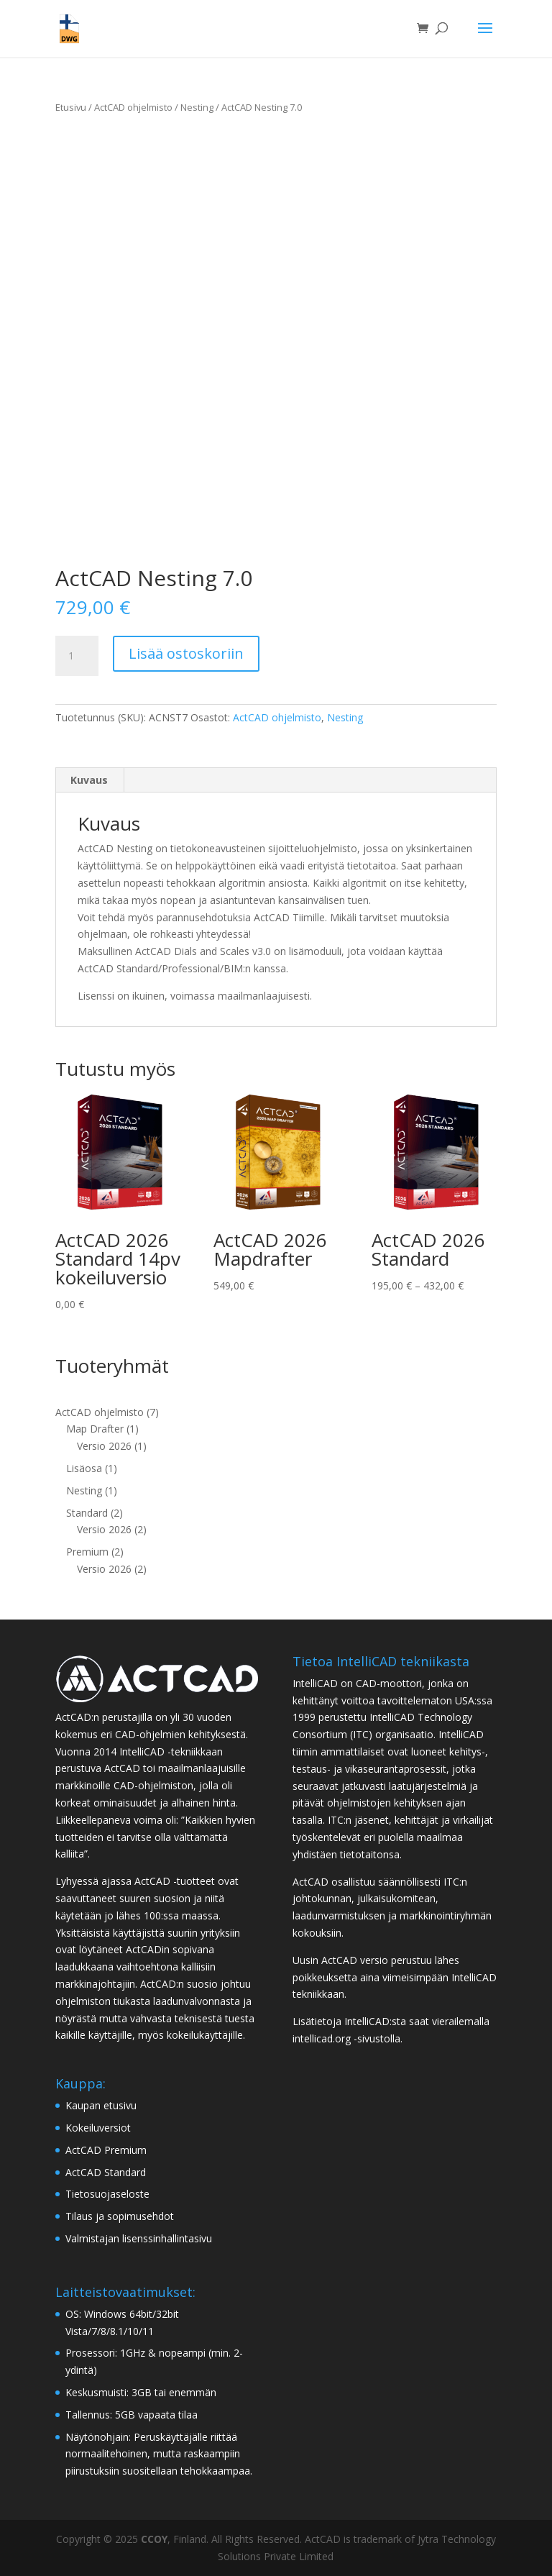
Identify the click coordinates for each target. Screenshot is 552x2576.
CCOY (154, 2539)
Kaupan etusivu (101, 2105)
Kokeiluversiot (98, 2127)
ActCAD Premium (106, 2150)
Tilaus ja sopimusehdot (119, 2216)
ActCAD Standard (105, 2172)
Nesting (196, 107)
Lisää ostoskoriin (186, 653)
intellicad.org (322, 2038)
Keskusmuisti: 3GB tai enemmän (140, 2392)
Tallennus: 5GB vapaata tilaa (131, 2414)
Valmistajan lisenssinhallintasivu (138, 2238)
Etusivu (70, 107)
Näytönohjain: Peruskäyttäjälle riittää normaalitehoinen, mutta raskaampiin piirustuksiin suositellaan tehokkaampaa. (158, 2454)
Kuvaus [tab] (89, 780)
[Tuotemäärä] (76, 656)
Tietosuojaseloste (107, 2194)
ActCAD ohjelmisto (133, 107)
